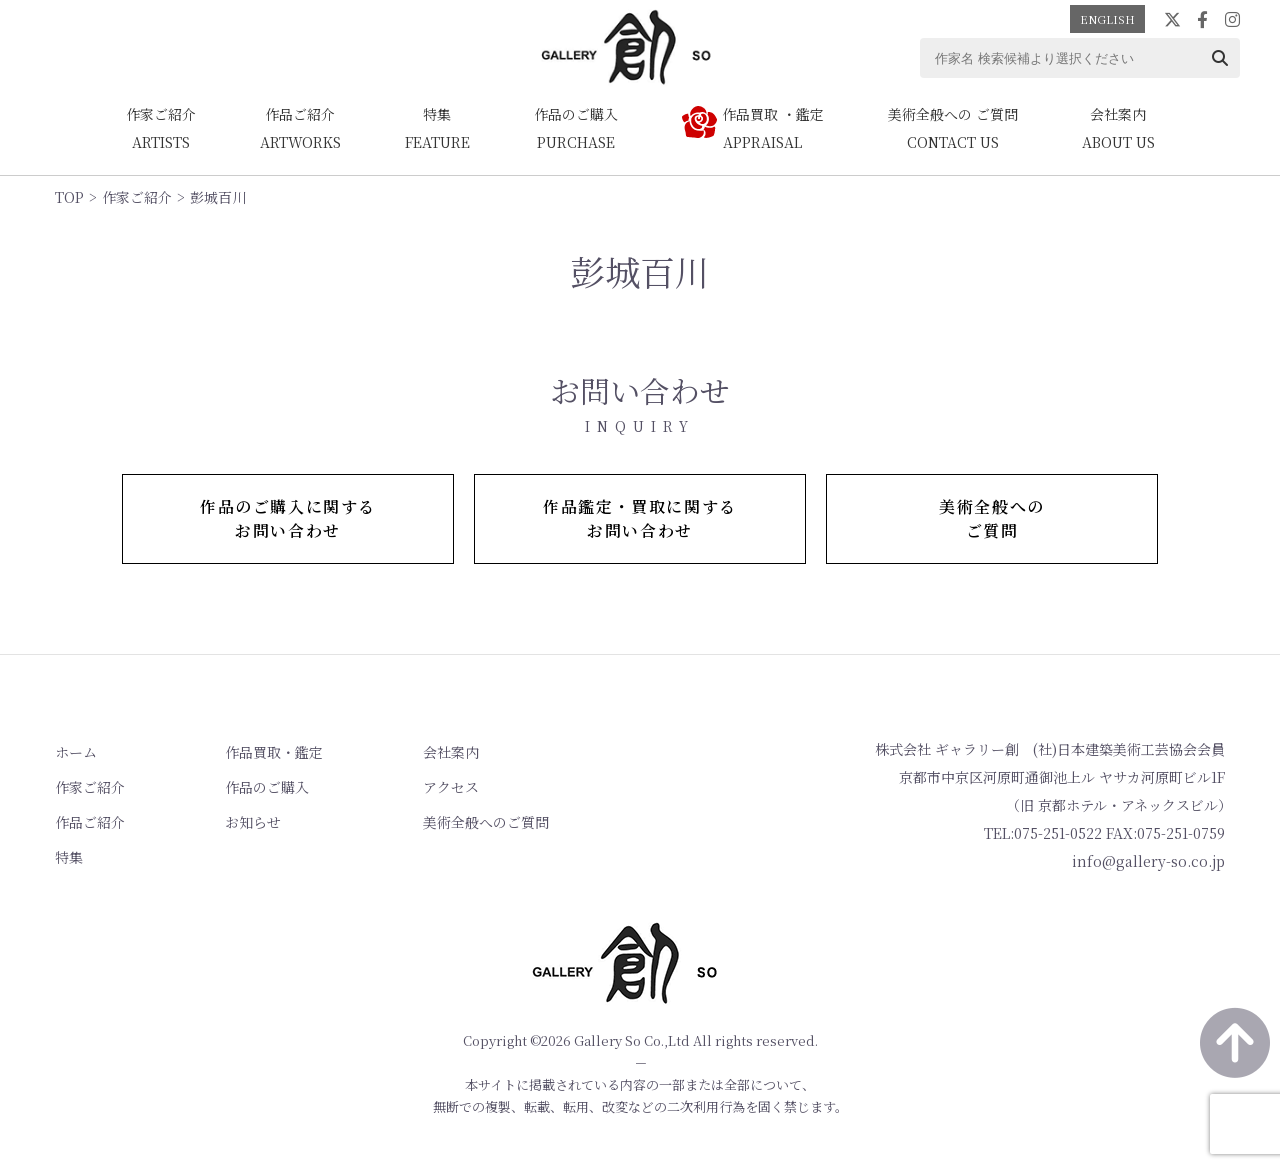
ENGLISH (1107, 19)
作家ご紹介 (137, 197)
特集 (69, 857)
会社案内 (451, 752)
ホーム (76, 752)
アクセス (451, 787)
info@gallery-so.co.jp (1148, 861)
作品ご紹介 (90, 822)
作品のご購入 (267, 787)
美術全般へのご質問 (486, 822)
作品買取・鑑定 (274, 752)
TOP (69, 197)
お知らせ (253, 822)
